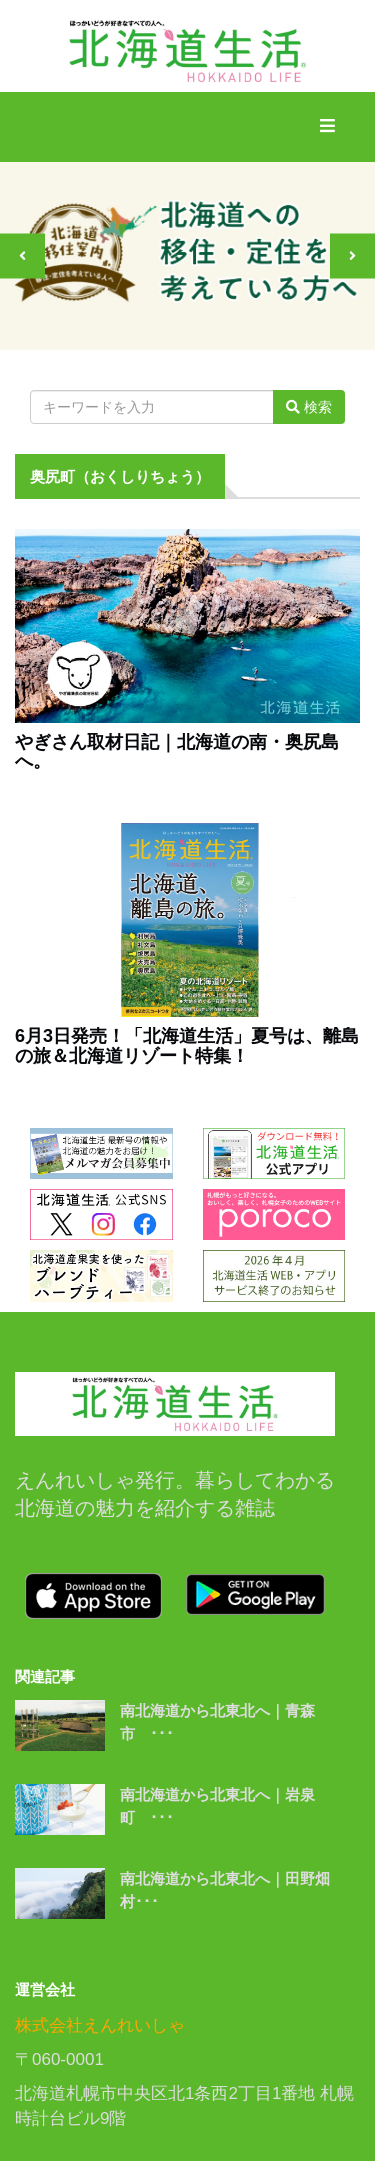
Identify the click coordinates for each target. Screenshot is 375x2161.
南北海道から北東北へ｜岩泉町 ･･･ (217, 1806)
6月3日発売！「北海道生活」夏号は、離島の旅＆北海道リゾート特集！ (187, 1046)
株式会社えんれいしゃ (100, 2025)
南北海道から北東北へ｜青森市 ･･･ (217, 1722)
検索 (309, 407)
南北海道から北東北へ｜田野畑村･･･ (225, 1890)
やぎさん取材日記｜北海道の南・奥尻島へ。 (177, 752)
